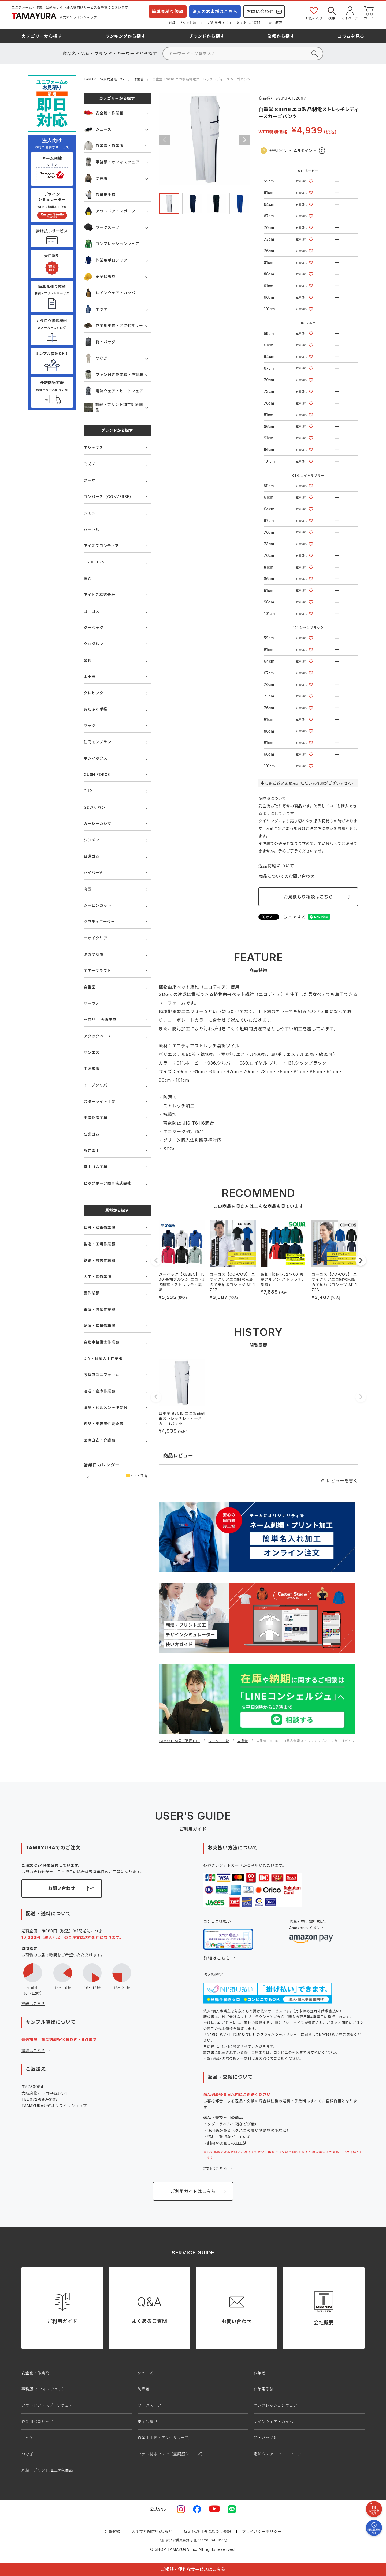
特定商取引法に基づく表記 (207, 2531)
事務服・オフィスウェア (111, 162)
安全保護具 (100, 276)
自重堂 (89, 987)
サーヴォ (91, 1003)
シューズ (98, 129)
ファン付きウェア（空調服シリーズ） (171, 2454)
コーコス (91, 611)
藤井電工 (91, 1150)
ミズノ (89, 464)
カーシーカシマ (97, 823)
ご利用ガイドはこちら (193, 2191)
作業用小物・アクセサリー (113, 325)
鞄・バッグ (100, 341)
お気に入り (313, 12)
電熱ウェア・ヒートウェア (113, 390)
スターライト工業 (99, 1101)
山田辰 (89, 676)
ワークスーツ (101, 227)
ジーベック (93, 627)
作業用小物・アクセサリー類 (163, 2437)
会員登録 (112, 2531)
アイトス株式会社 (99, 594)
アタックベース (97, 1036)
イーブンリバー (97, 1085)
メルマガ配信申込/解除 (152, 2531)
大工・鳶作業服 (98, 1276)
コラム (350, 36)
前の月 (88, 1477)
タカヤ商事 (93, 954)
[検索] (242, 53)
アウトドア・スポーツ (109, 211)
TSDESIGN (94, 562)
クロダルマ (93, 643)
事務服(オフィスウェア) (42, 2389)
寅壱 (88, 578)
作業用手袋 (100, 194)
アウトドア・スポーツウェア (47, 2405)
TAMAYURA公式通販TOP (104, 79)
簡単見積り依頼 (167, 11)
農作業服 (91, 1293)
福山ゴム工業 (95, 1166)
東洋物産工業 (95, 1117)
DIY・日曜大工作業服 (103, 1358)
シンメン (91, 840)
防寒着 (95, 178)
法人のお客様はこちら (214, 11)
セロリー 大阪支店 (100, 1019)
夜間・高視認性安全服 (103, 1423)
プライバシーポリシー (262, 2531)
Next (244, 140)
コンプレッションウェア (111, 243)
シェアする (294, 917)
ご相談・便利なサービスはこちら (193, 2569)
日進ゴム (91, 856)
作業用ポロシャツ (105, 260)
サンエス (91, 1052)
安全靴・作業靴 (104, 113)
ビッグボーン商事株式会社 (107, 1183)
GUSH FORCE (97, 774)
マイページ (349, 12)
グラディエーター (99, 921)
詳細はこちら (33, 2003)
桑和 (88, 660)
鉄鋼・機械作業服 (99, 1260)
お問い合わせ (260, 11)
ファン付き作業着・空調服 (113, 374)
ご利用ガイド (218, 23)
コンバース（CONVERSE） (108, 496)
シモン (89, 513)
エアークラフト (97, 970)
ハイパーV (93, 872)
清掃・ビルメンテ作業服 (105, 1407)
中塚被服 (91, 1068)
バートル (91, 529)
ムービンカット (98, 905)
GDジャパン (95, 807)
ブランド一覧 (219, 1741)
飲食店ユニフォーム (101, 1374)
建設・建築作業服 (99, 1227)
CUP (88, 791)
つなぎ (95, 358)
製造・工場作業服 (99, 1244)
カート (369, 12)
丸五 (88, 889)
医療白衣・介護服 (99, 1440)
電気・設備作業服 (99, 1309)
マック (89, 725)
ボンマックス (95, 758)
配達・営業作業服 (99, 1325)
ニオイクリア (95, 938)
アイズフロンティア (101, 545)
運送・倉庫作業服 (99, 1391)
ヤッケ (95, 309)
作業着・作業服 (104, 145)
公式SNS (158, 2509)
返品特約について (276, 865)
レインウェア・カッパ (109, 292)
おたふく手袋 (95, 709)
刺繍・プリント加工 (184, 23)
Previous (164, 140)
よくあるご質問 (248, 23)
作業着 (138, 79)
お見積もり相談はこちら (308, 896)
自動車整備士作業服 (101, 1342)
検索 (332, 12)
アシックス (93, 447)
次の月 (147, 1477)
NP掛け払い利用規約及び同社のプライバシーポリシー (252, 2034)
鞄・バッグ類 (266, 2437)
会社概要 (275, 23)
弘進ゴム (91, 1134)
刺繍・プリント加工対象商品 (113, 407)
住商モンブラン (97, 742)
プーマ (89, 480)
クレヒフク (93, 692)
